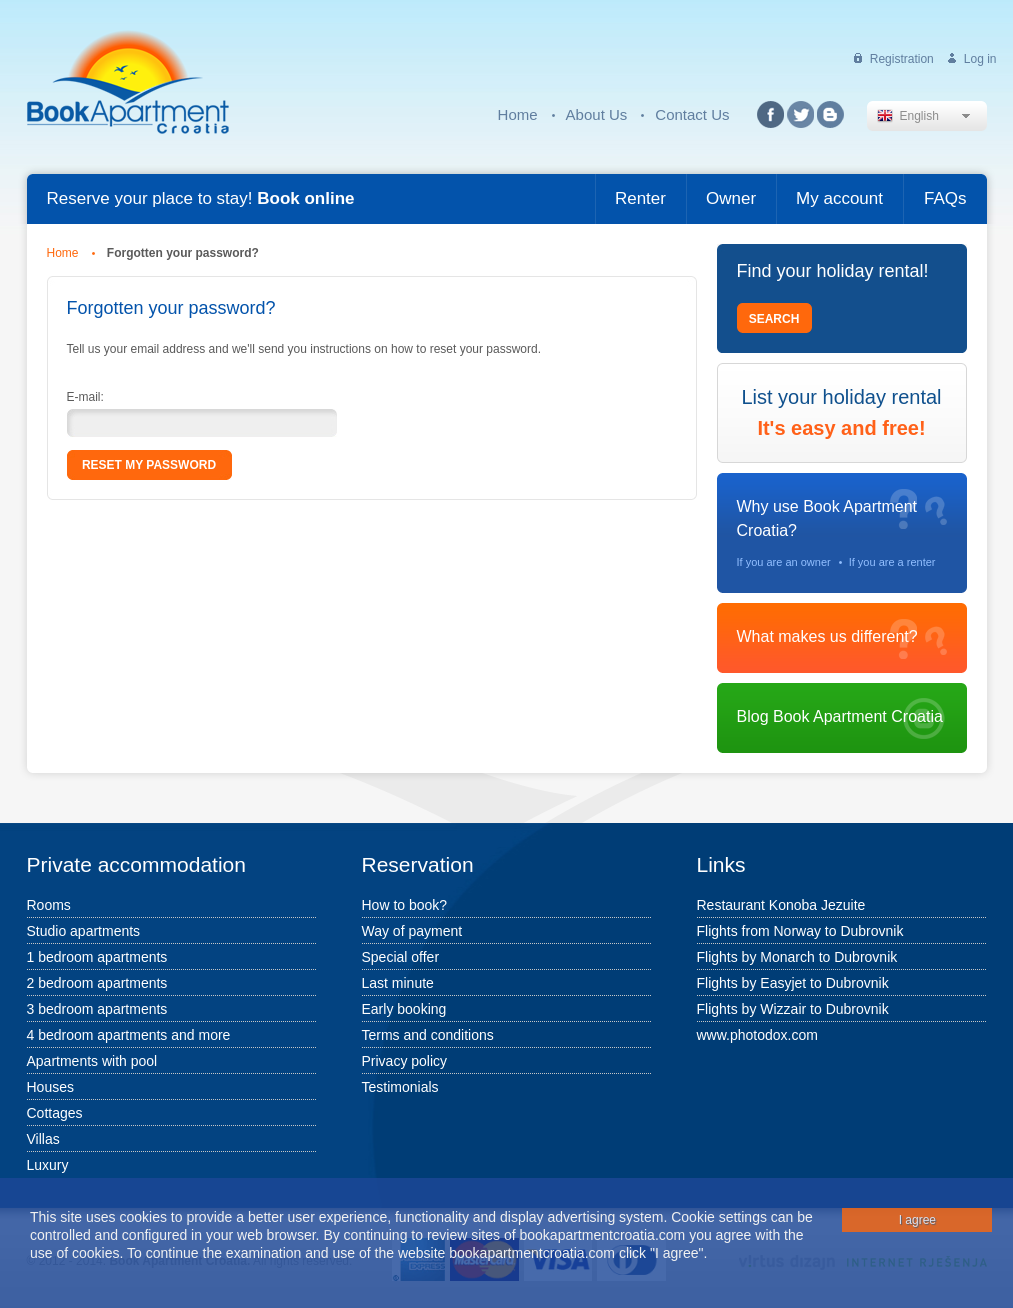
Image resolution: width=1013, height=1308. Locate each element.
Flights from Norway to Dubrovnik (800, 931)
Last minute (398, 983)
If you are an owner (784, 562)
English (908, 115)
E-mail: (85, 397)
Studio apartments (84, 931)
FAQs (945, 198)
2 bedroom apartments (97, 983)
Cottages (55, 1113)
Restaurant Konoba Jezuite (781, 905)
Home (518, 114)
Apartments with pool (92, 1061)
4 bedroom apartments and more (129, 1035)
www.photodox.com (757, 1035)
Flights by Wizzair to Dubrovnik (793, 1009)
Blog (830, 114)
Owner (731, 198)
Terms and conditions (428, 1035)
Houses (50, 1087)
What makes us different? (827, 636)
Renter (640, 198)
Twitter (800, 114)
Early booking (404, 1009)
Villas (43, 1139)
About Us (597, 114)
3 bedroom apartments (97, 1009)
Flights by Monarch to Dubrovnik (797, 957)
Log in (980, 59)
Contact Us (692, 114)
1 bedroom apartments (97, 957)
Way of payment (412, 931)
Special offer (401, 957)
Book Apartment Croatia (128, 82)
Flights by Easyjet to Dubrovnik (793, 983)
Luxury (48, 1165)
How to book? (405, 905)
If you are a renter (892, 562)
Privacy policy (405, 1061)
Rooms (49, 905)
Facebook (770, 114)
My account (839, 198)
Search (774, 319)
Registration (902, 59)
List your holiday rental (842, 413)
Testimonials (400, 1087)
